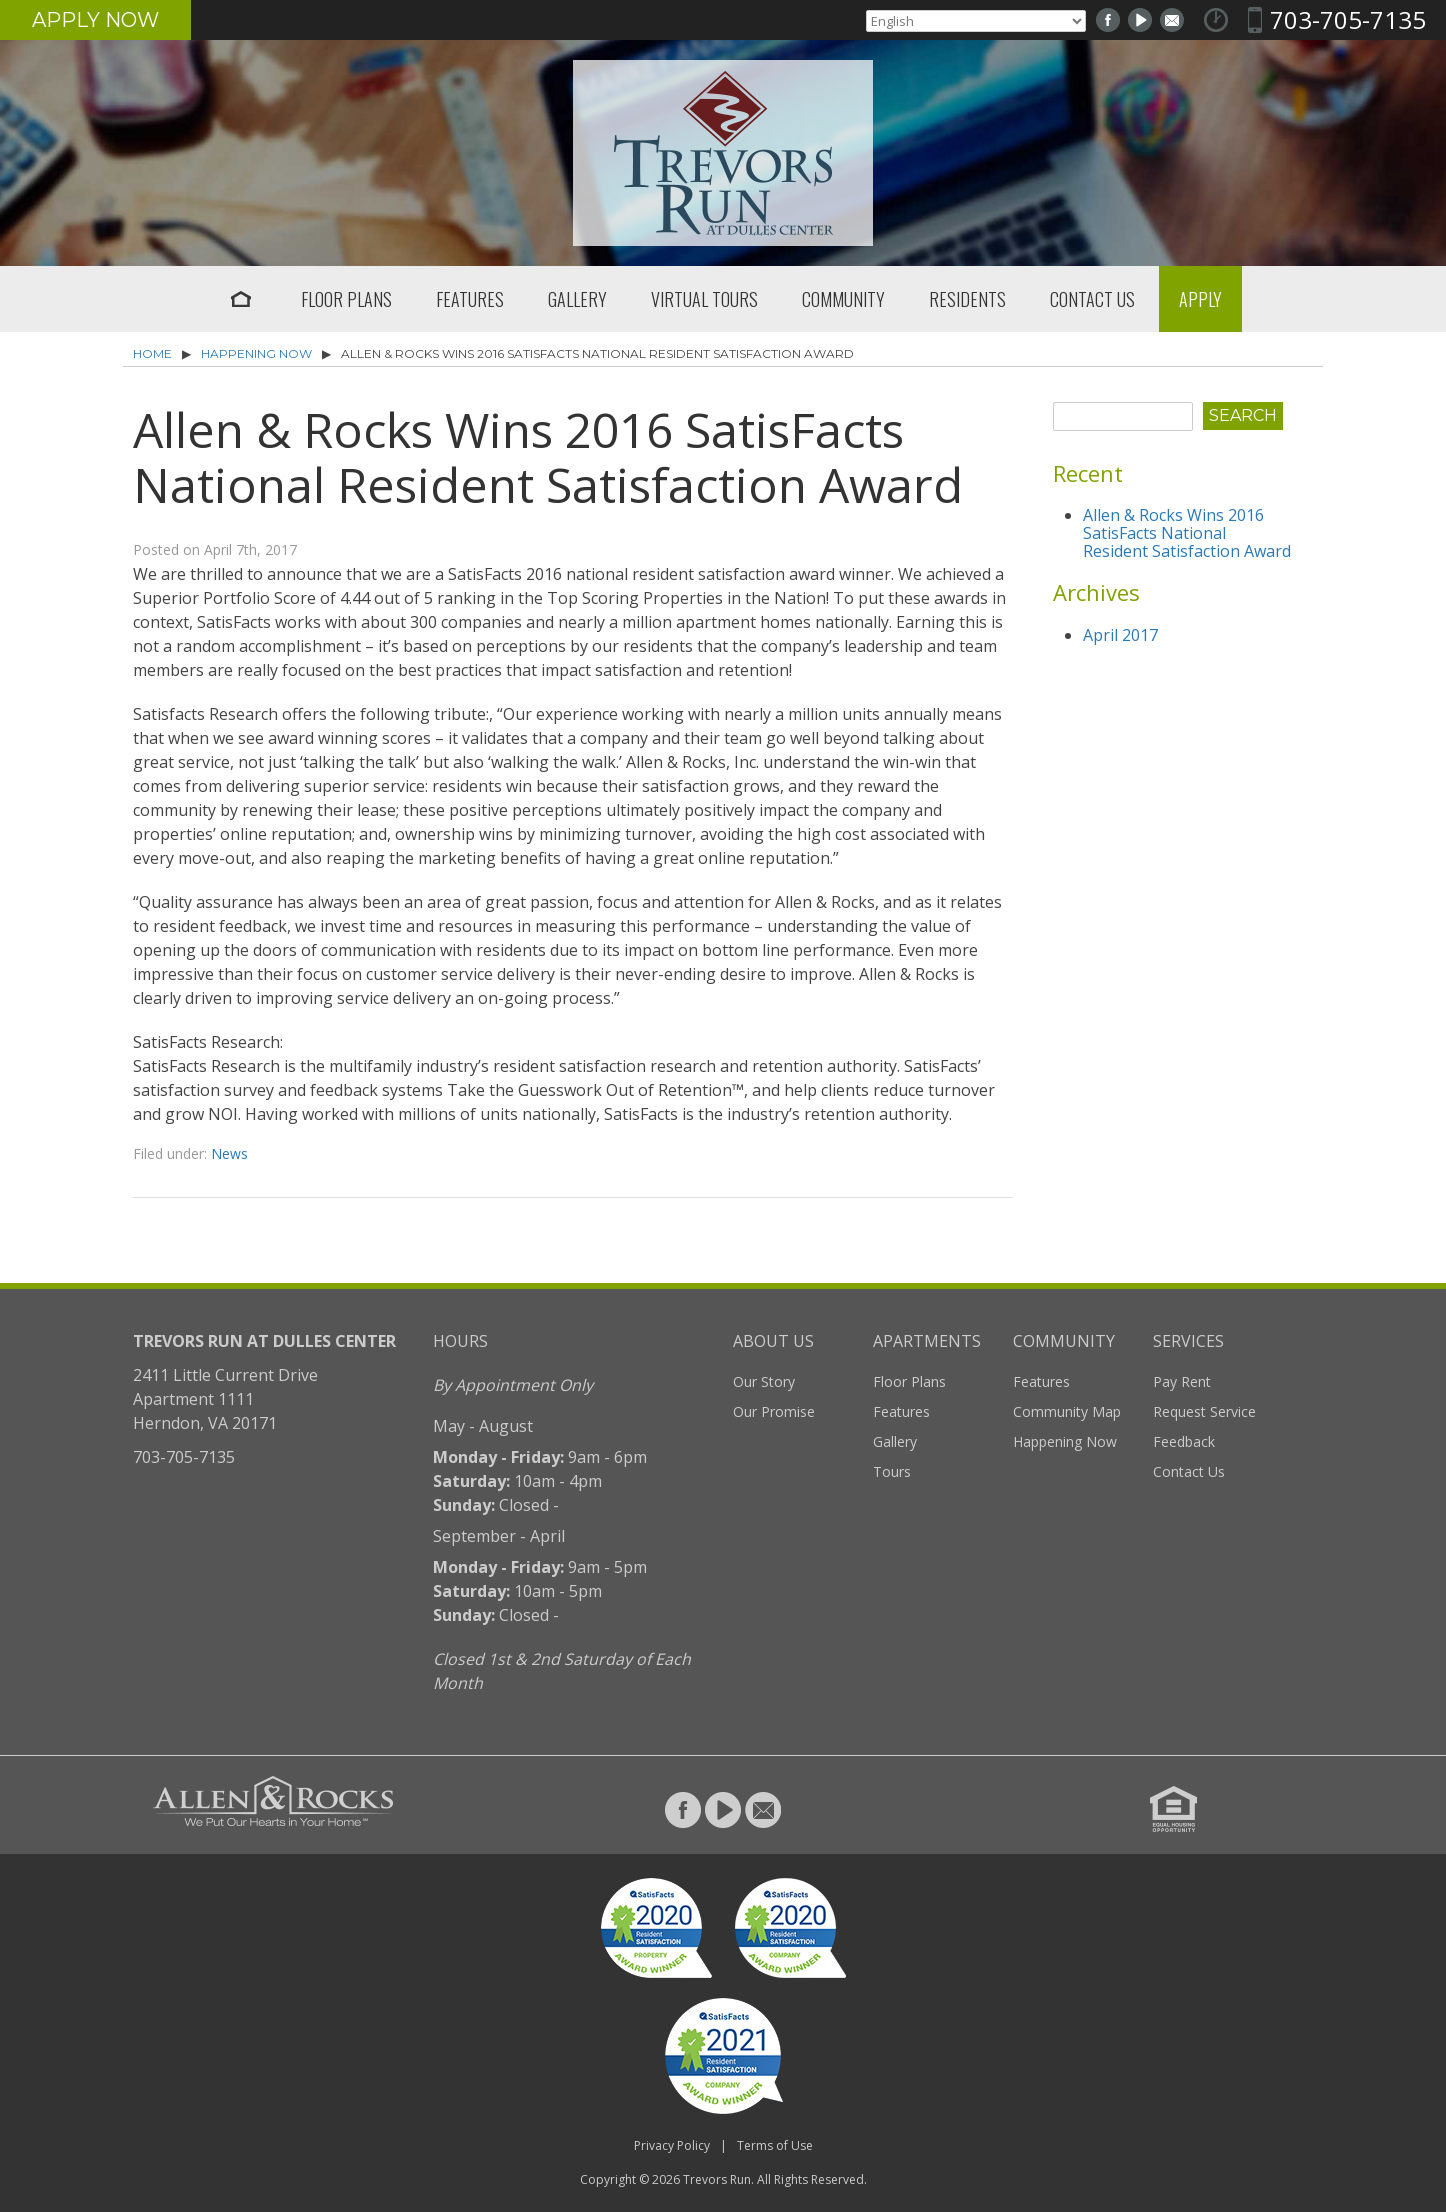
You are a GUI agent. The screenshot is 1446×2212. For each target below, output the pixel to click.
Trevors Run (717, 2179)
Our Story (764, 1381)
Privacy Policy (672, 2145)
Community (843, 299)
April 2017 (1120, 635)
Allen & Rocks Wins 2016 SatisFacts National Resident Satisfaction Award (1187, 533)
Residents (967, 299)
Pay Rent (1182, 1381)
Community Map (1067, 1411)
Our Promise (774, 1411)
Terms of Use (775, 2145)
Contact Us (1092, 299)
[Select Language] (976, 21)
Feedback (1184, 1441)
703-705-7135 (1348, 19)
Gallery (577, 299)
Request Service (1204, 1411)
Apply (1200, 299)
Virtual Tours (704, 299)
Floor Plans (346, 299)
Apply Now (95, 20)
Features (470, 299)
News (229, 1153)
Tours (892, 1471)
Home (241, 299)
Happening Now (256, 353)
